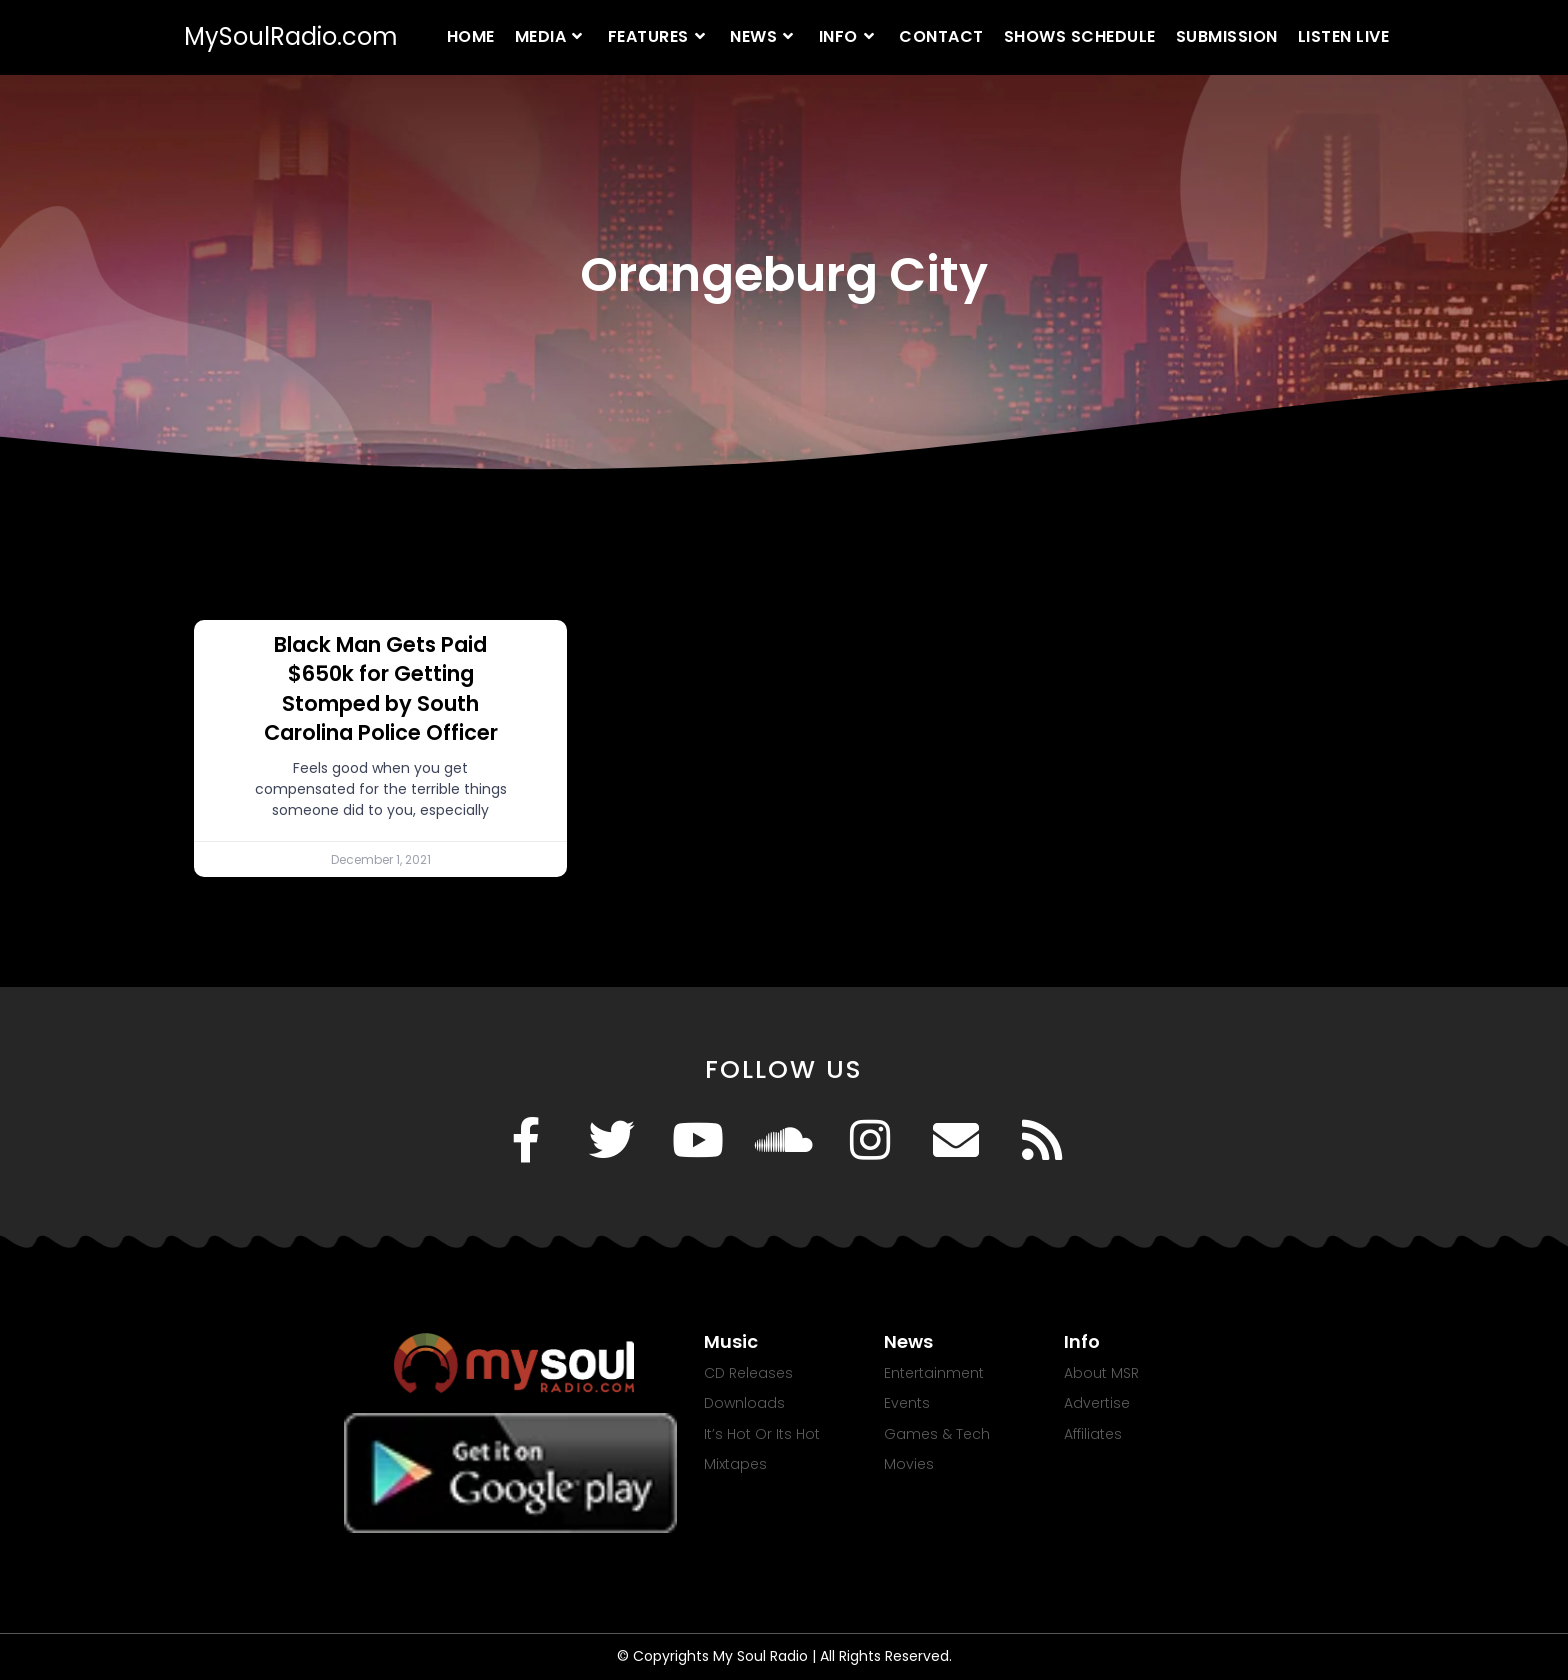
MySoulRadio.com (291, 36)
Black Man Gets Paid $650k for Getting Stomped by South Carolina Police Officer (381, 688)
